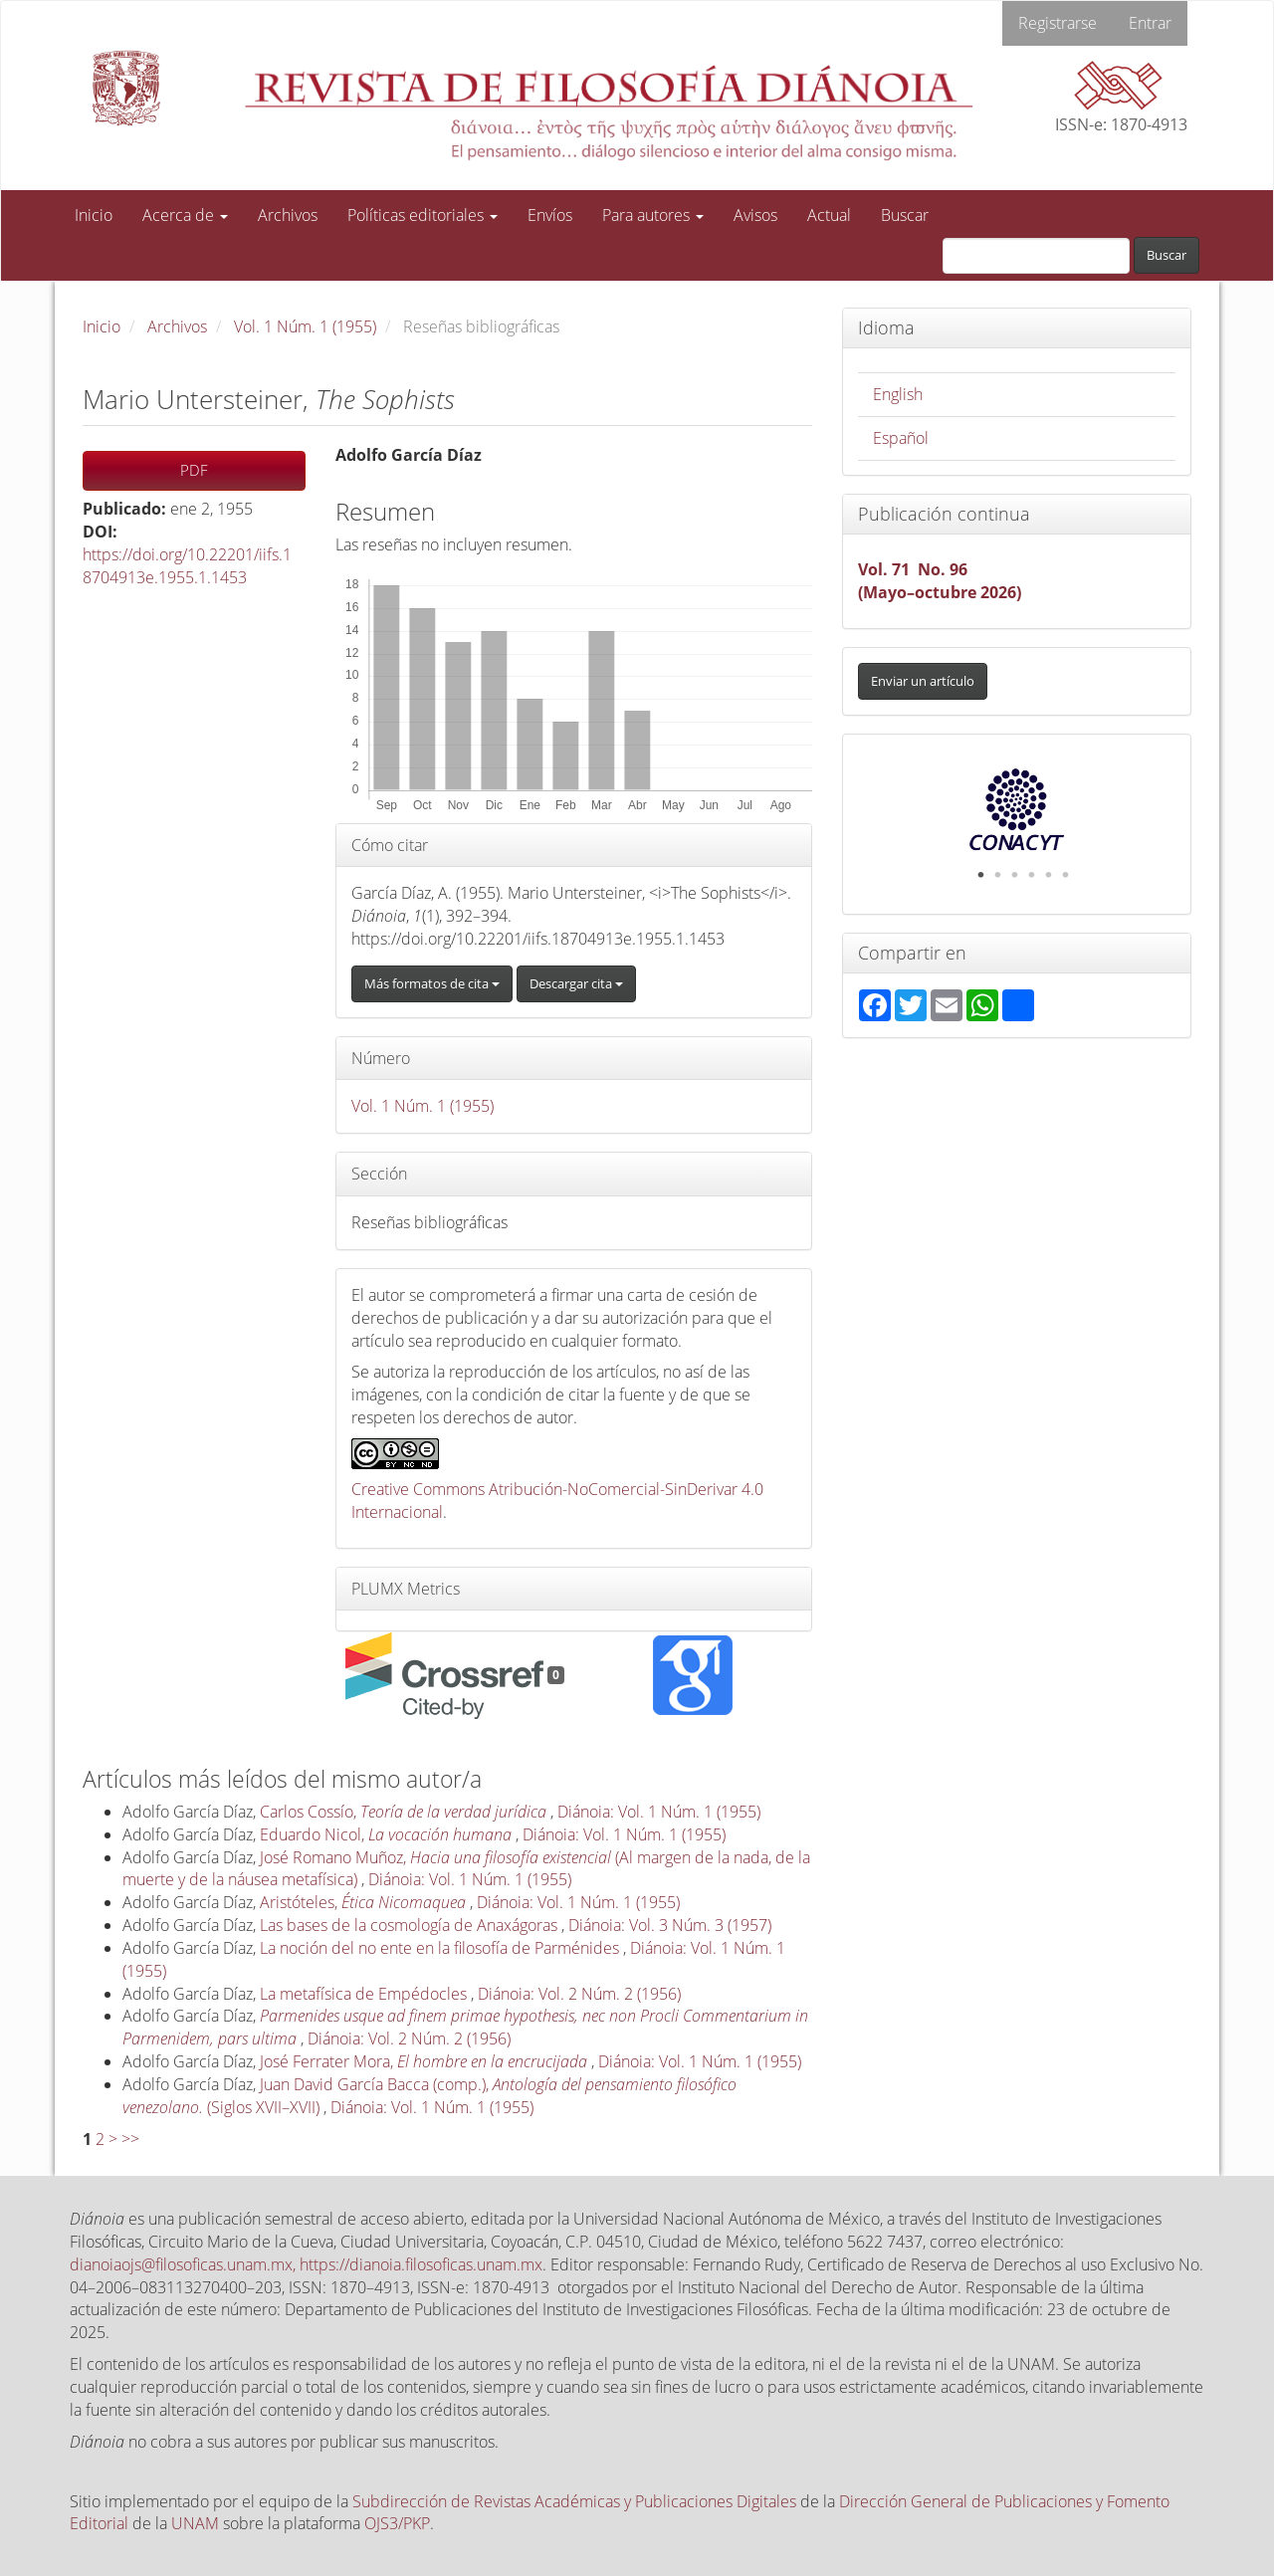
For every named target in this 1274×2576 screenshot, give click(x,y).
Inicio (93, 215)
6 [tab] (1065, 875)
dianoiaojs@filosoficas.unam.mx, (185, 2264)
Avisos (755, 215)
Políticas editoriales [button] (422, 215)
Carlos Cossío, (405, 1812)
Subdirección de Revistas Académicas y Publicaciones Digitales (574, 2501)
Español (901, 438)
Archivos (288, 215)
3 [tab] (1014, 875)
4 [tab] (1031, 875)
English (898, 394)
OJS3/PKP (397, 2523)
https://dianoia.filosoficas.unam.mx (421, 2264)
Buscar (905, 215)
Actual (829, 215)
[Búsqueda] (1036, 256)
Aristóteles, (365, 1902)
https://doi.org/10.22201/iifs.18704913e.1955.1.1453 (187, 565)
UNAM (195, 2523)
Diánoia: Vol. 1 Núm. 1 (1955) (658, 1812)
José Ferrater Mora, (425, 2061)
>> (130, 2139)
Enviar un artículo (922, 681)
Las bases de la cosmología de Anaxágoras (410, 1925)
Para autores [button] (653, 215)
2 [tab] (997, 875)
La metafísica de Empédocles (365, 1994)
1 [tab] (980, 875)
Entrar (1150, 23)
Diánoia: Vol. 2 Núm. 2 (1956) (579, 1994)
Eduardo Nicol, (388, 1834)
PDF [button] (194, 470)
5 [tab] (1048, 875)
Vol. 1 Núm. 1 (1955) (305, 326)
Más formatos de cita (432, 983)
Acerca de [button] (185, 215)
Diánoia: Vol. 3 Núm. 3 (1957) (669, 1925)
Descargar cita (576, 983)
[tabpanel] (1017, 809)
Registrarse (1057, 23)
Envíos (550, 215)
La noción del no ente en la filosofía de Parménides (441, 1948)
